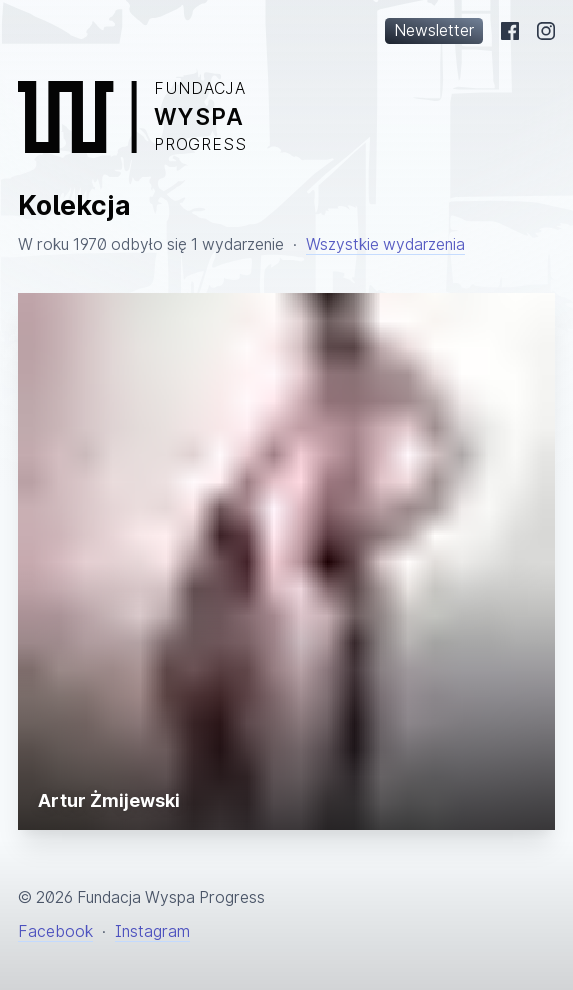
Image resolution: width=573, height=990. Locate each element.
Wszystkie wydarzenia (385, 244)
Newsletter (434, 30)
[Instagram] (546, 31)
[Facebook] (510, 31)
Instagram (152, 931)
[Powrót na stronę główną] (285, 117)
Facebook (55, 931)
